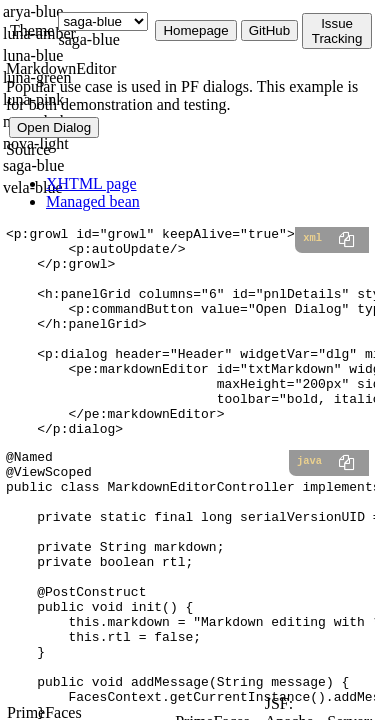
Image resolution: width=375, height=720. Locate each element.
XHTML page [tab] (91, 183)
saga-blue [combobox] (88, 39)
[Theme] (103, 21)
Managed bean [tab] (93, 201)
